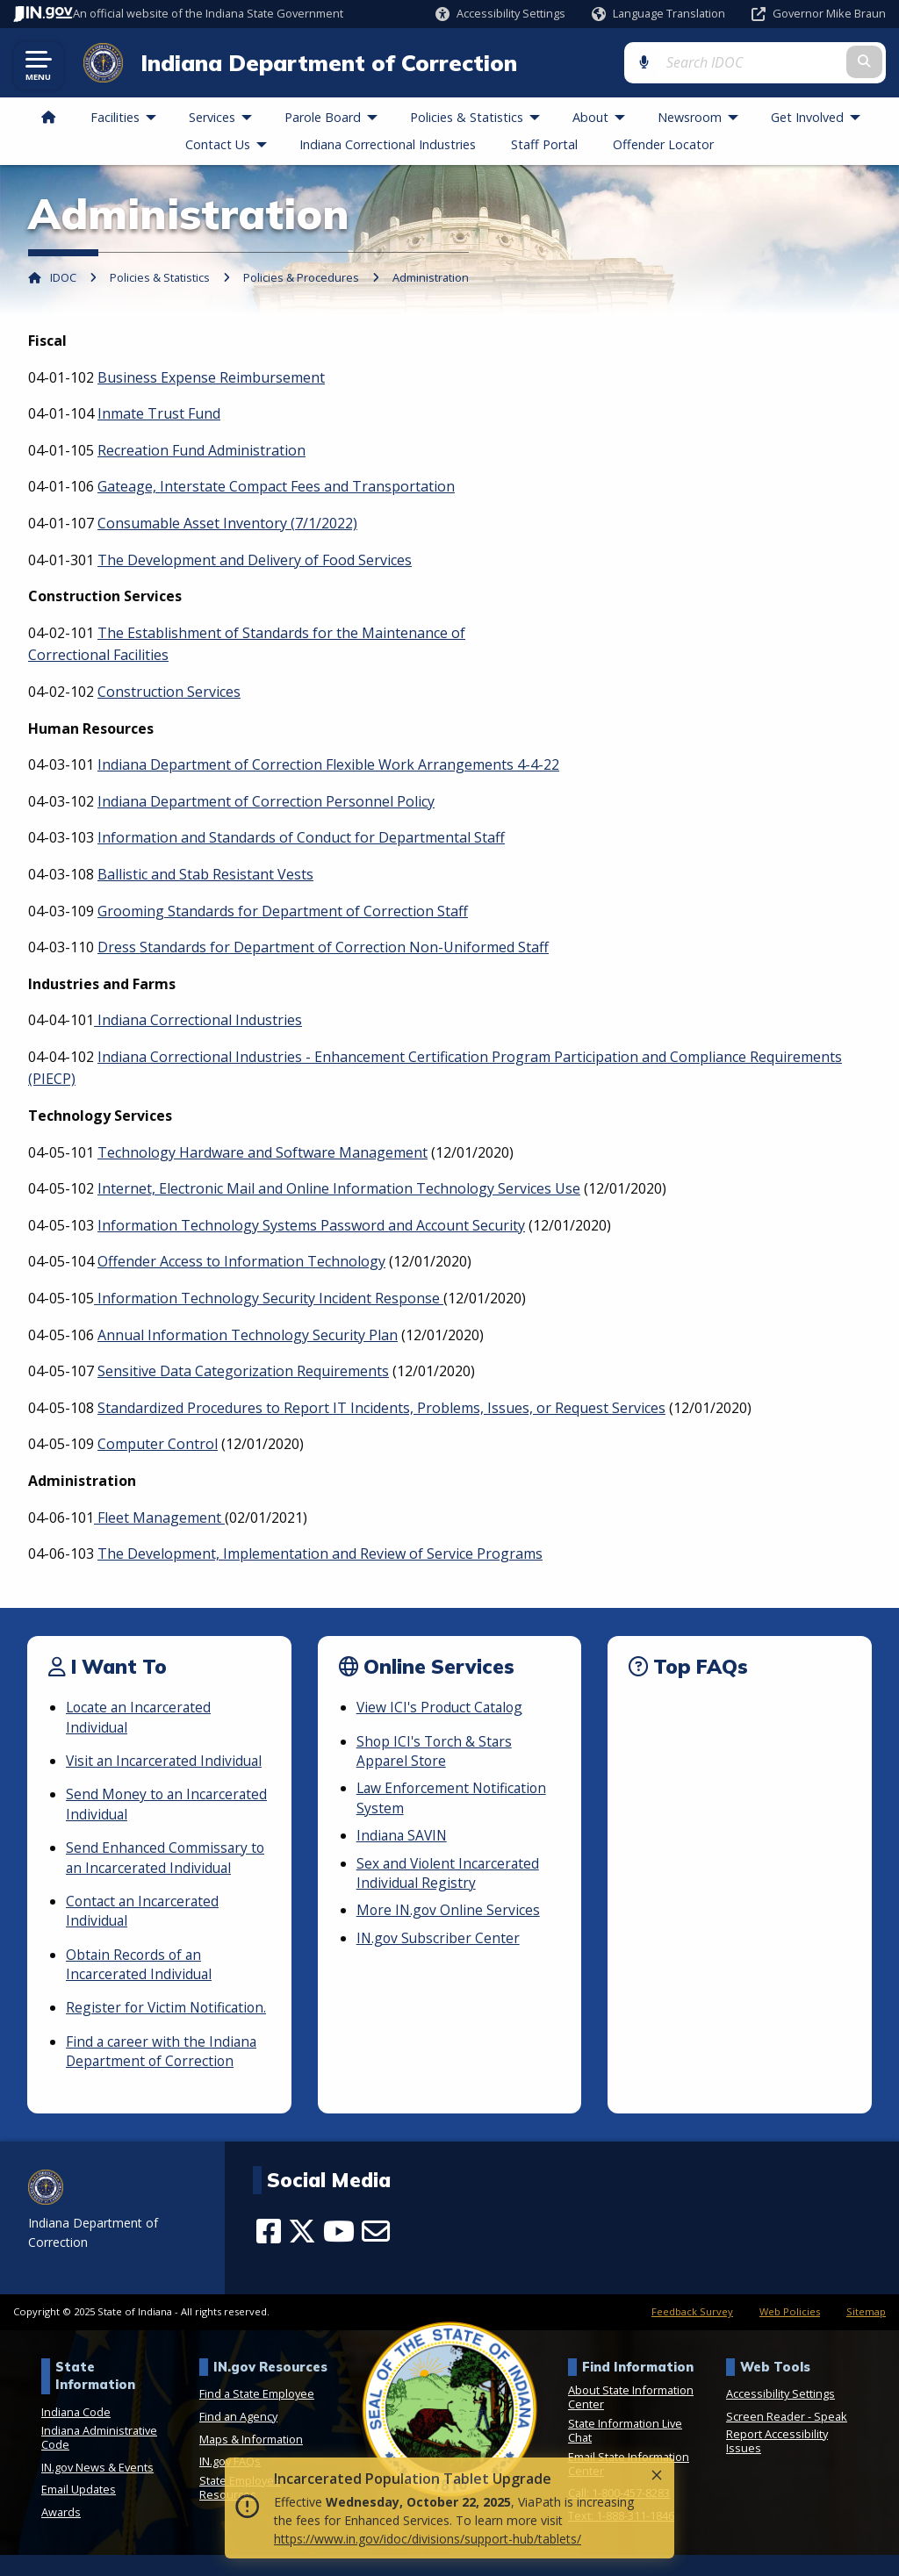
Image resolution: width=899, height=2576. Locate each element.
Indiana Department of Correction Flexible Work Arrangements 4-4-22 (328, 766)
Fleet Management (159, 1518)
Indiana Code (76, 2433)
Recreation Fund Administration (201, 451)
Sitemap (866, 2333)
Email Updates (78, 2510)
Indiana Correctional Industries (198, 1021)
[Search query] (792, 63)
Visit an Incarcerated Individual (166, 1762)
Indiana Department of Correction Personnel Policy (266, 802)
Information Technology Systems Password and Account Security (311, 1227)
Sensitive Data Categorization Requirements (243, 1372)
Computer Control (157, 1445)
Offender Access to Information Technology (241, 1263)
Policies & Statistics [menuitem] (479, 119)
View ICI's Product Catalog (442, 1709)
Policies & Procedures (301, 279)
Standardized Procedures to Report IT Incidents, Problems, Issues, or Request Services (381, 1409)
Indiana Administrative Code (99, 2458)
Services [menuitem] (224, 119)
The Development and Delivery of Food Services (254, 560)
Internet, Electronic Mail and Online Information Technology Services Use (338, 1190)
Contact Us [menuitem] (230, 145)
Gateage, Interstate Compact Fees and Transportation (276, 488)
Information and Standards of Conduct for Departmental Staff (301, 839)
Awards (61, 2533)
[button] (500, 13)
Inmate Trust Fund (158, 415)
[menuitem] (48, 119)
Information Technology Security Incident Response (268, 1300)
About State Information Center (631, 2418)
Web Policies (789, 2333)
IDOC (63, 279)
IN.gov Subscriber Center (439, 1938)
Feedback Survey (692, 2333)
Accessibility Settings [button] (780, 2414)
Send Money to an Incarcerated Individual (140, 1805)
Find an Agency (238, 2437)
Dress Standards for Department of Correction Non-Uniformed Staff (323, 948)
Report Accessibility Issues (777, 2462)
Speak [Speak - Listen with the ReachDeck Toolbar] (830, 2437)
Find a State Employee (256, 2414)
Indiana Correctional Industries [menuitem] (387, 145)
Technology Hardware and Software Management (262, 1153)
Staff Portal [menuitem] (544, 145)
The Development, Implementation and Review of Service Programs (320, 1555)
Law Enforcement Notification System (454, 1799)
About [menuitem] (602, 119)
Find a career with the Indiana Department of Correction (163, 2072)
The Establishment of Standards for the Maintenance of (281, 633)
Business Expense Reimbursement (211, 378)
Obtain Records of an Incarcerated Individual (140, 1965)
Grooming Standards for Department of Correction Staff (282, 912)
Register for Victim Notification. (127, 2018)
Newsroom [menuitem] (702, 119)
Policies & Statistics (160, 279)
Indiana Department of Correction (324, 63)
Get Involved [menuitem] (819, 119)
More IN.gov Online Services (449, 1911)
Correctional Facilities (98, 656)
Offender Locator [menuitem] (663, 145)
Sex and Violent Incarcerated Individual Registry (449, 1874)
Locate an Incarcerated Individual (141, 1718)
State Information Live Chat (625, 2451)
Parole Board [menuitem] (334, 119)
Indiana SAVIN (403, 1837)
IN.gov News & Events (97, 2488)
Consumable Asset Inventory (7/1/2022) (227, 525)
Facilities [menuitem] (127, 119)
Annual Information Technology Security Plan (247, 1335)
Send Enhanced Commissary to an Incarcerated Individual (167, 1859)
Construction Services (169, 693)
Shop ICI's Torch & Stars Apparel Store (436, 1752)
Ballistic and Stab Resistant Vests (205, 876)
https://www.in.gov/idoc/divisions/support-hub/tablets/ (427, 2538)
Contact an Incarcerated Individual (144, 1912)
